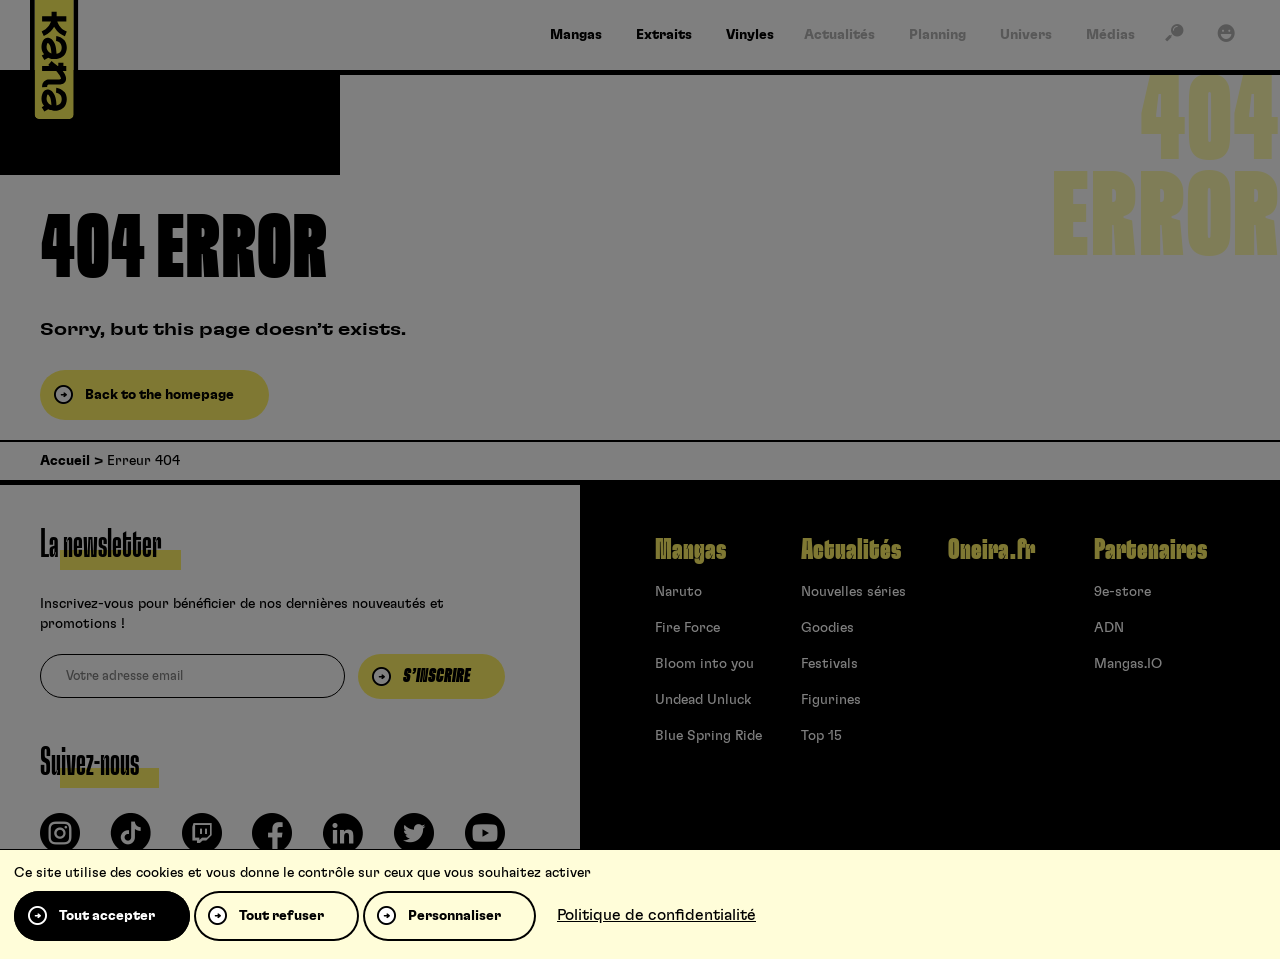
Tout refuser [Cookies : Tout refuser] (281, 916)
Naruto (678, 592)
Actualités (851, 550)
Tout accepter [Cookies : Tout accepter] (107, 916)
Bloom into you (704, 664)
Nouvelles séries (853, 592)
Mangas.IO (1128, 664)
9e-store (1122, 592)
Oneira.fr (991, 550)
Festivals (829, 664)
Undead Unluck (703, 700)
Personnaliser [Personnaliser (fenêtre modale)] (454, 916)
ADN (1109, 628)
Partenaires (1150, 550)
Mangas (690, 550)
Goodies (827, 628)
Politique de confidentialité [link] (656, 915)
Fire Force (687, 628)
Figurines (831, 700)
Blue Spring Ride (708, 736)
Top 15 (821, 736)
